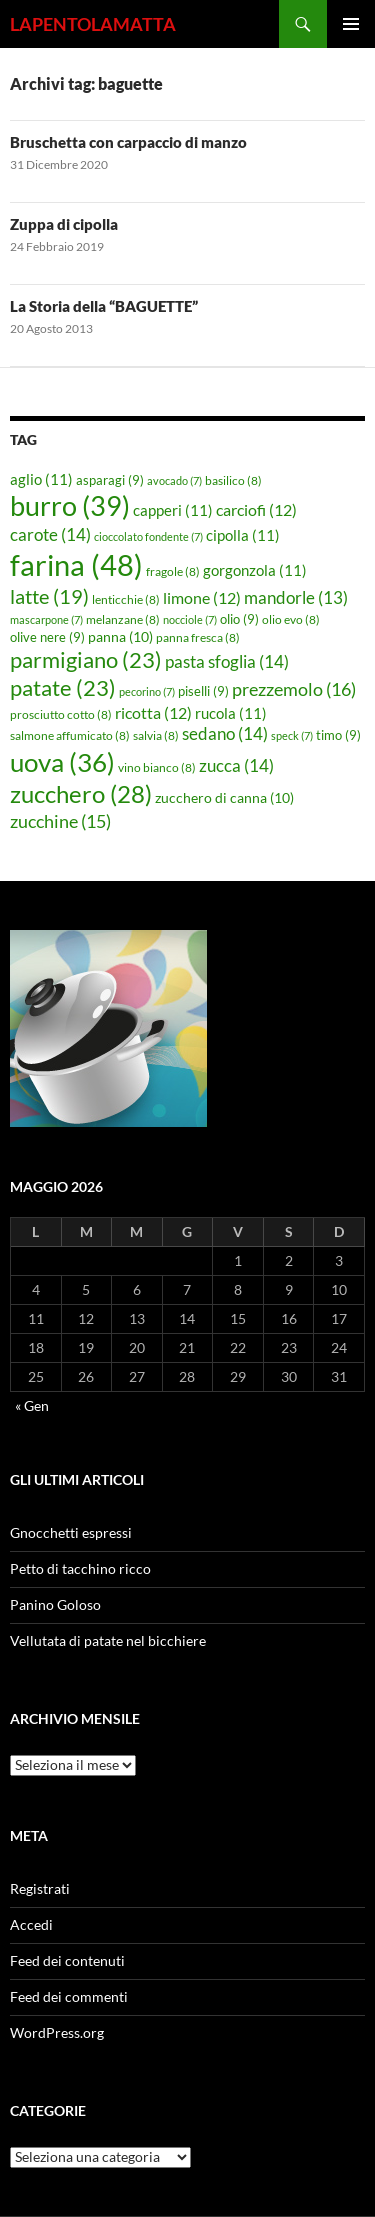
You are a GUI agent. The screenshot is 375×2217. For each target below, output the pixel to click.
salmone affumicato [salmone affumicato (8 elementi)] (70, 735)
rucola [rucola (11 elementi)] (231, 713)
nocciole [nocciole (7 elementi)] (190, 619)
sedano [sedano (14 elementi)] (225, 733)
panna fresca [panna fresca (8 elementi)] (198, 637)
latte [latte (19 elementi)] (49, 596)
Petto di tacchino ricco (80, 1568)
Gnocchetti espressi (71, 1532)
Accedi (31, 1924)
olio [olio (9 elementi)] (239, 619)
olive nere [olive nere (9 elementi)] (47, 637)
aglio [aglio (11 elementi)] (41, 479)
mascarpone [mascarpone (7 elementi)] (46, 619)
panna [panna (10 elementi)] (120, 636)
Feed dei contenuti (67, 1960)
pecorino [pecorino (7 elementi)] (147, 691)
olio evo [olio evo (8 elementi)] (291, 619)
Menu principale (351, 24)
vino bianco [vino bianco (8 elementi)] (157, 767)
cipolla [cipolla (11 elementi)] (243, 535)
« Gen (32, 1405)
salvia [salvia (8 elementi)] (156, 735)
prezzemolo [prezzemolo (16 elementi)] (294, 689)
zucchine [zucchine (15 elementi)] (60, 821)
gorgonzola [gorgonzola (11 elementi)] (255, 570)
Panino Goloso (55, 1604)
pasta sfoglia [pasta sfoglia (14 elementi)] (227, 661)
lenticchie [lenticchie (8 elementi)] (126, 599)
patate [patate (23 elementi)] (63, 687)
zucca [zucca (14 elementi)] (236, 765)
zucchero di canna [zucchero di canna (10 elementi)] (224, 797)
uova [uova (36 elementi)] (62, 762)
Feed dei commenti (69, 1996)
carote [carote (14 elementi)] (50, 534)
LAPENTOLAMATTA (93, 24)
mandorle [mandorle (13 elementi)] (296, 598)
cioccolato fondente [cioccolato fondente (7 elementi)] (148, 536)
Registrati (40, 1888)
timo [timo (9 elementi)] (338, 735)
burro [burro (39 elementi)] (70, 505)
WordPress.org (57, 2032)
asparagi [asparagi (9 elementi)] (110, 480)
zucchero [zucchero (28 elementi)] (81, 793)
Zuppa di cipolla (64, 224)
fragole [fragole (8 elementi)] (173, 571)
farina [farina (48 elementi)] (76, 564)
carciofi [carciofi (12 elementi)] (256, 510)
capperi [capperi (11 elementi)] (173, 510)
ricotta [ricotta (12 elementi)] (153, 713)
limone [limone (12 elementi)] (202, 598)
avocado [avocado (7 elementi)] (174, 480)
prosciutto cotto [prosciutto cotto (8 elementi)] (61, 714)
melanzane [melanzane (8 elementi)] (123, 619)
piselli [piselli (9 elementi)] (203, 691)
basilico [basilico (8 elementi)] (233, 480)
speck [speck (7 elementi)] (292, 735)
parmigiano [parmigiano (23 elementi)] (86, 659)
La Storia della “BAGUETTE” (104, 306)
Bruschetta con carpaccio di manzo (128, 142)
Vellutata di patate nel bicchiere (108, 1640)
